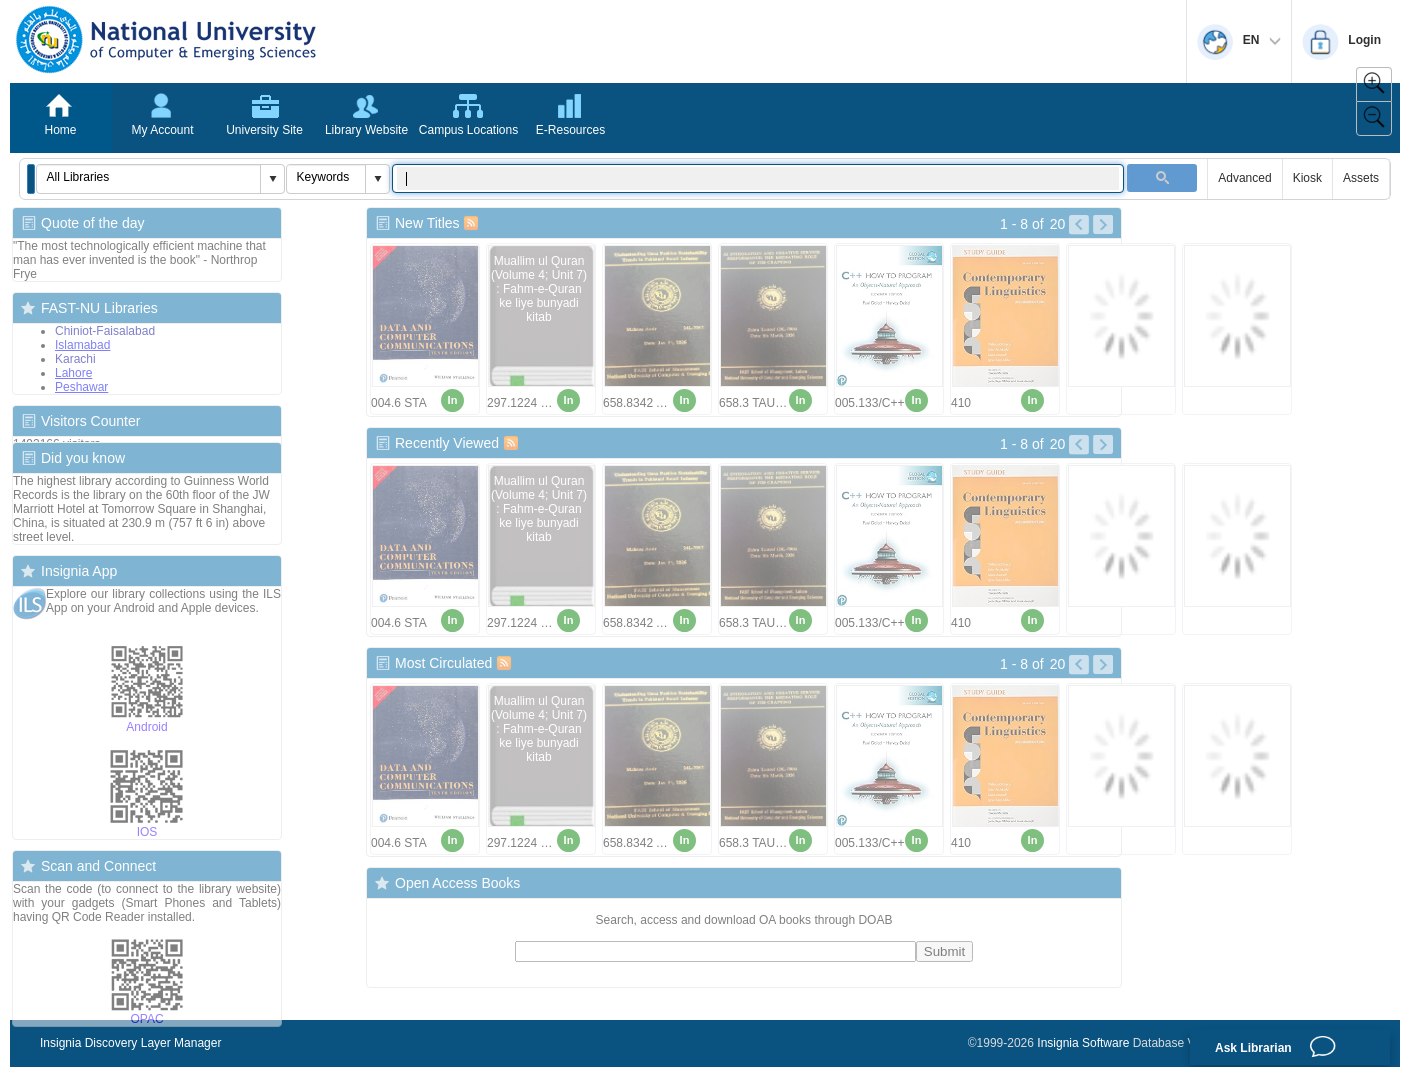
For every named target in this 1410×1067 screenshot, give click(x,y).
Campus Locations (468, 130)
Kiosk (1307, 178)
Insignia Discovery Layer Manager (130, 1043)
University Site (264, 130)
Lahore (73, 373)
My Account (162, 130)
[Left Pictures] (1079, 225)
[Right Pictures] (1103, 225)
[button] (31, 179)
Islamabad (82, 345)
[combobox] (149, 177)
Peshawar (81, 387)
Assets (1361, 178)
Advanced (1244, 178)
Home (60, 130)
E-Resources (570, 130)
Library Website (366, 130)
